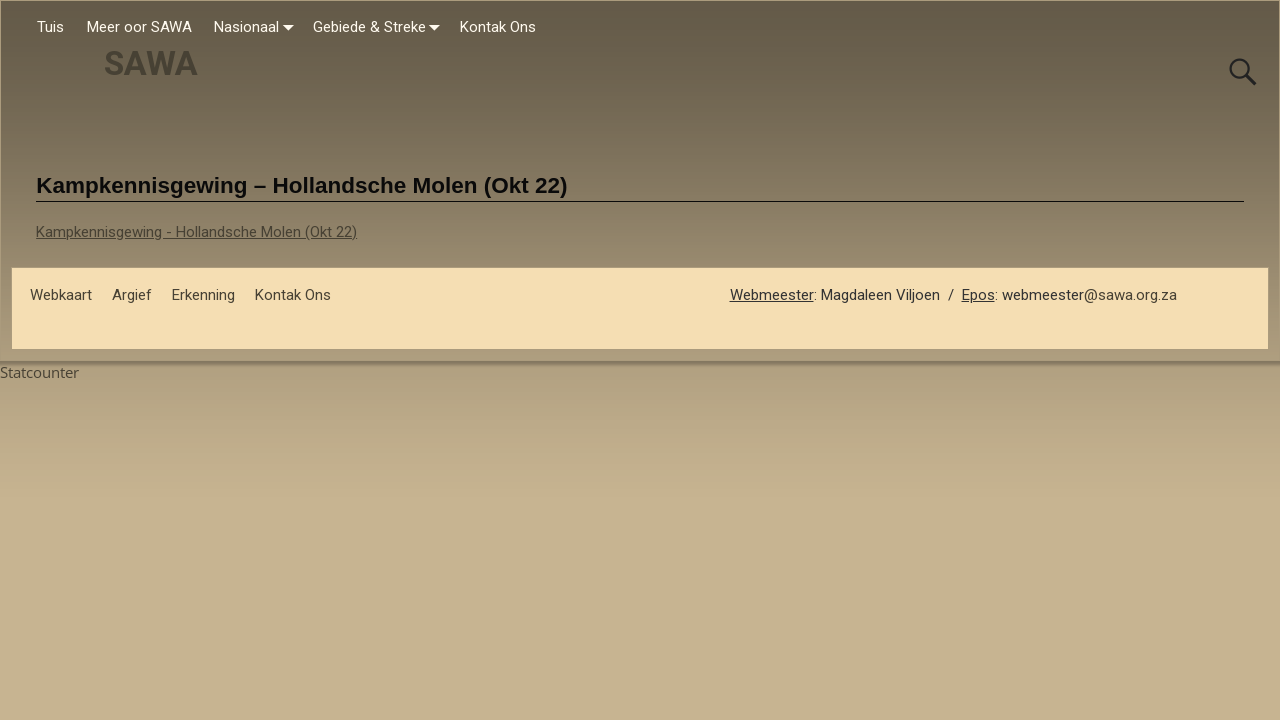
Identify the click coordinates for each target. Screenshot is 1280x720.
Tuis (50, 27)
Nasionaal (258, 27)
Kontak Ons (498, 27)
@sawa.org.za (1130, 295)
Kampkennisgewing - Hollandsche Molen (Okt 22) (196, 232)
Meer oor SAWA (139, 27)
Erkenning (203, 295)
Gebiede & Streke (381, 27)
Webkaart (61, 295)
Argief (132, 295)
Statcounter (39, 372)
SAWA (151, 63)
